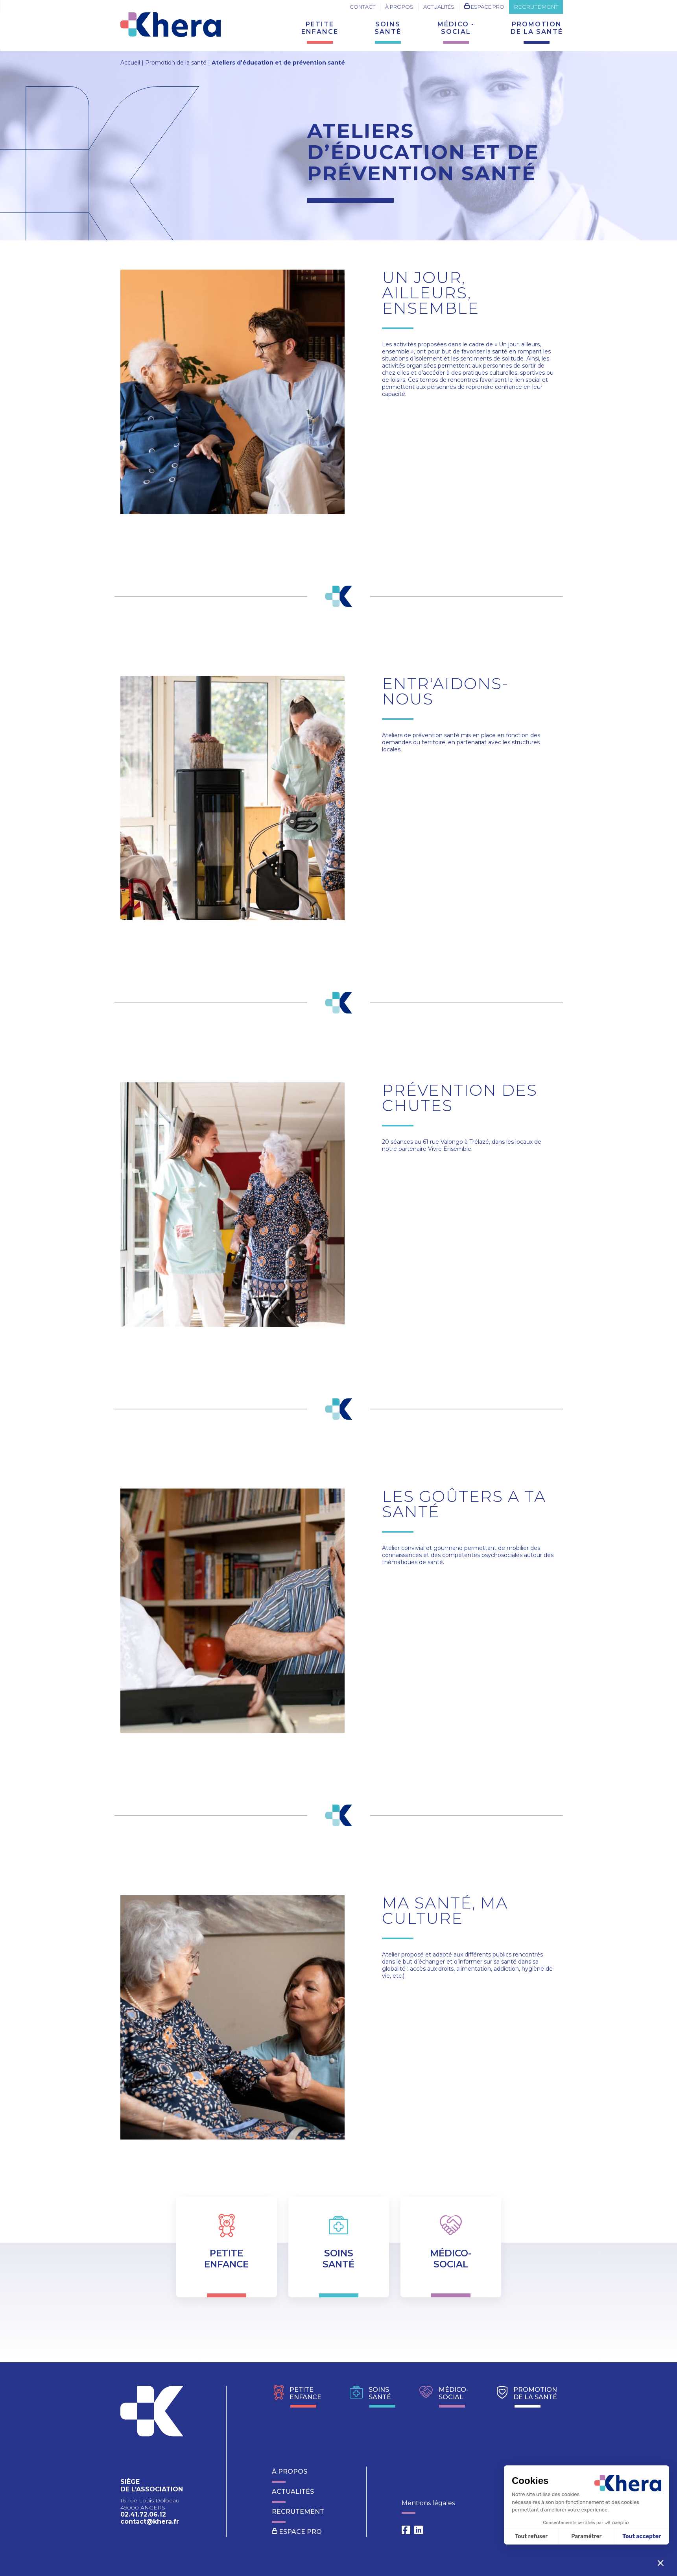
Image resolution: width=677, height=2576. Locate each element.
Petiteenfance (319, 27)
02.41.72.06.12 (143, 2514)
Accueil (130, 62)
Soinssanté (387, 27)
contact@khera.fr (149, 2521)
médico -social (455, 27)
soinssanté (370, 2396)
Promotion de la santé (176, 62)
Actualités (438, 7)
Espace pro (484, 6)
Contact (362, 7)
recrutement (536, 5)
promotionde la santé (537, 27)
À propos (399, 7)
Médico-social (444, 2396)
